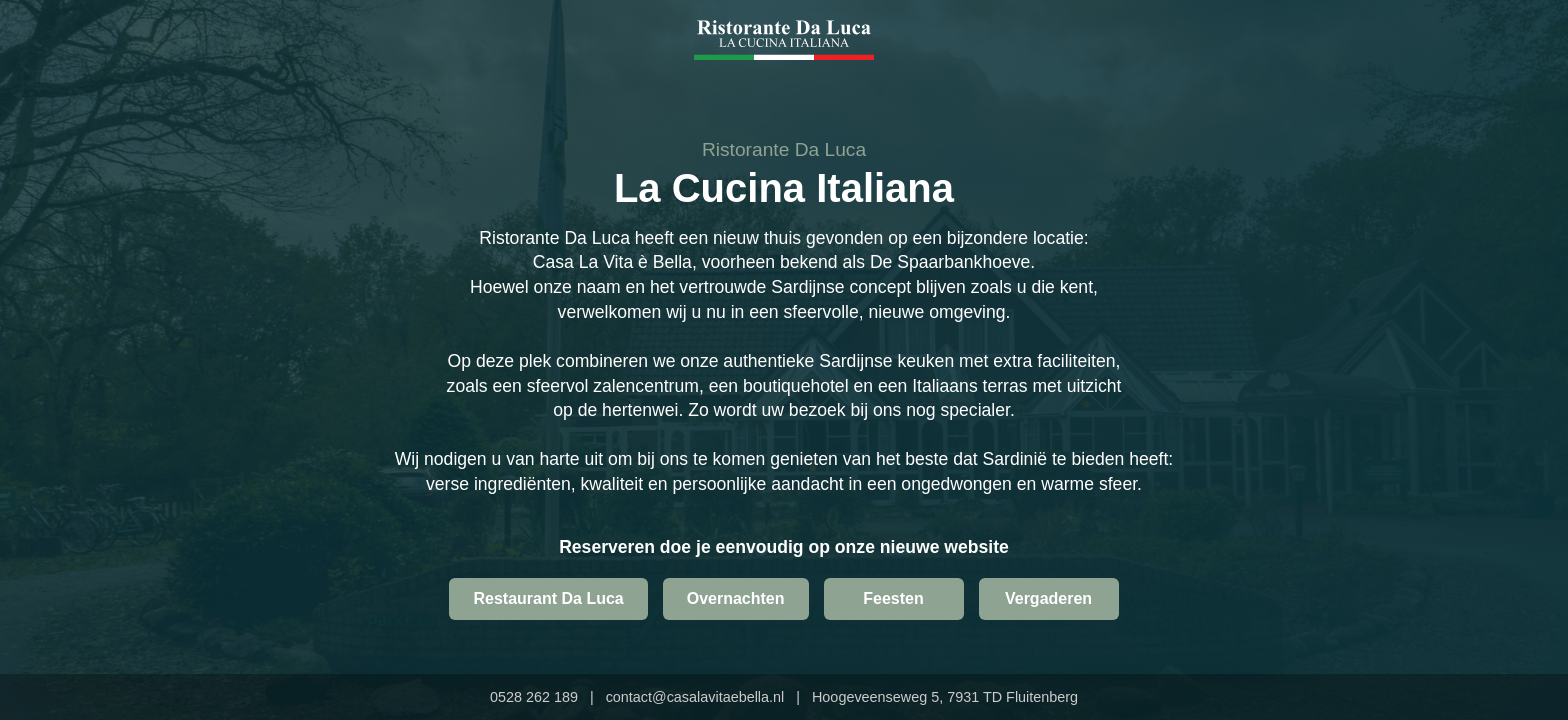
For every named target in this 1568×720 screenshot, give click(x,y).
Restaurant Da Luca (548, 598)
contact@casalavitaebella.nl (695, 697)
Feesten (893, 598)
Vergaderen (1048, 598)
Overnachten (736, 598)
